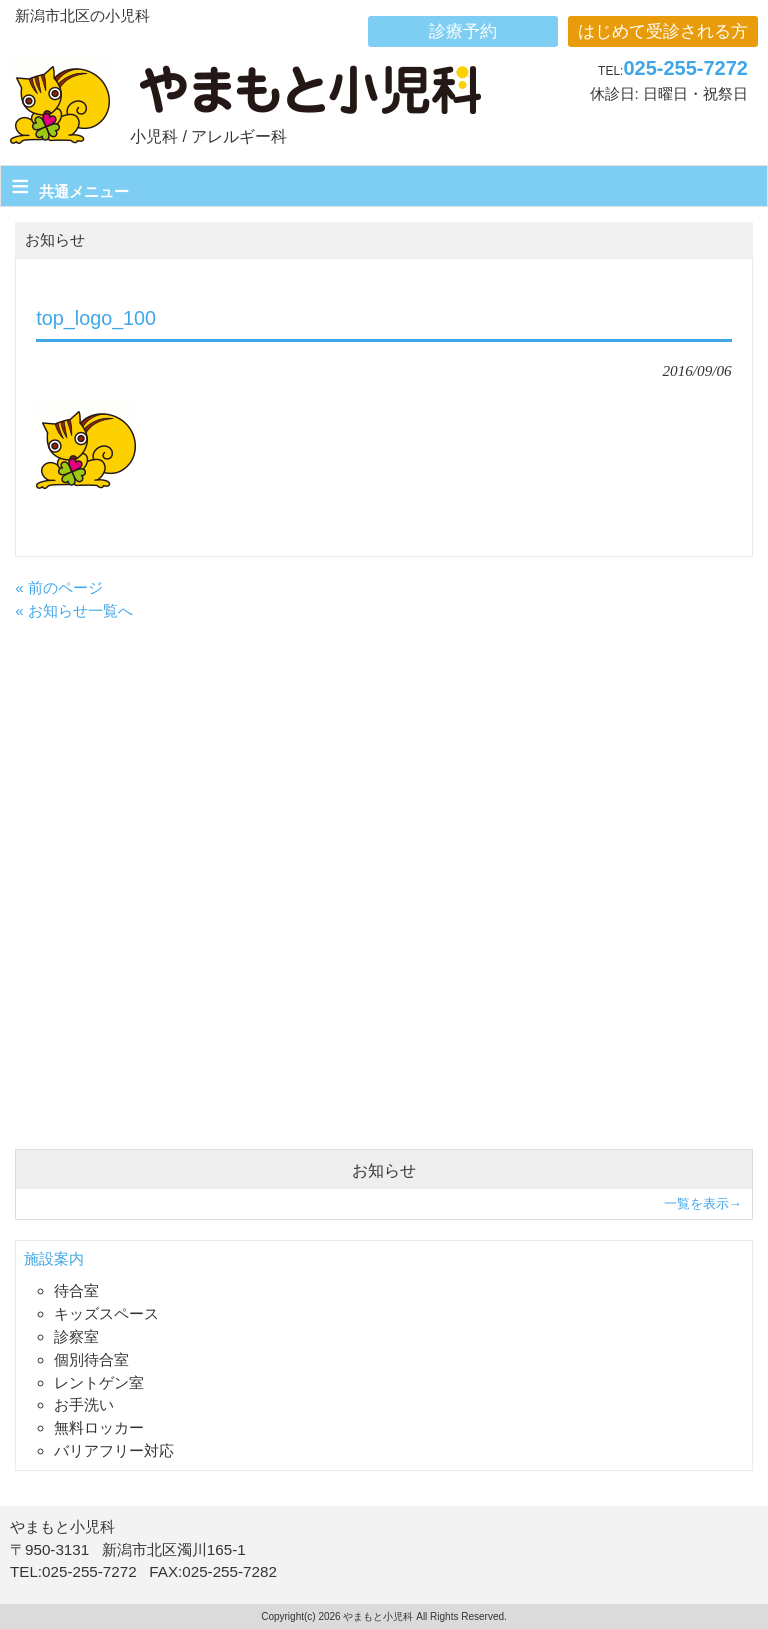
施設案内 (54, 1258)
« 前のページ (59, 587)
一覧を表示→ (703, 1203)
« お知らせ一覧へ (74, 610)
